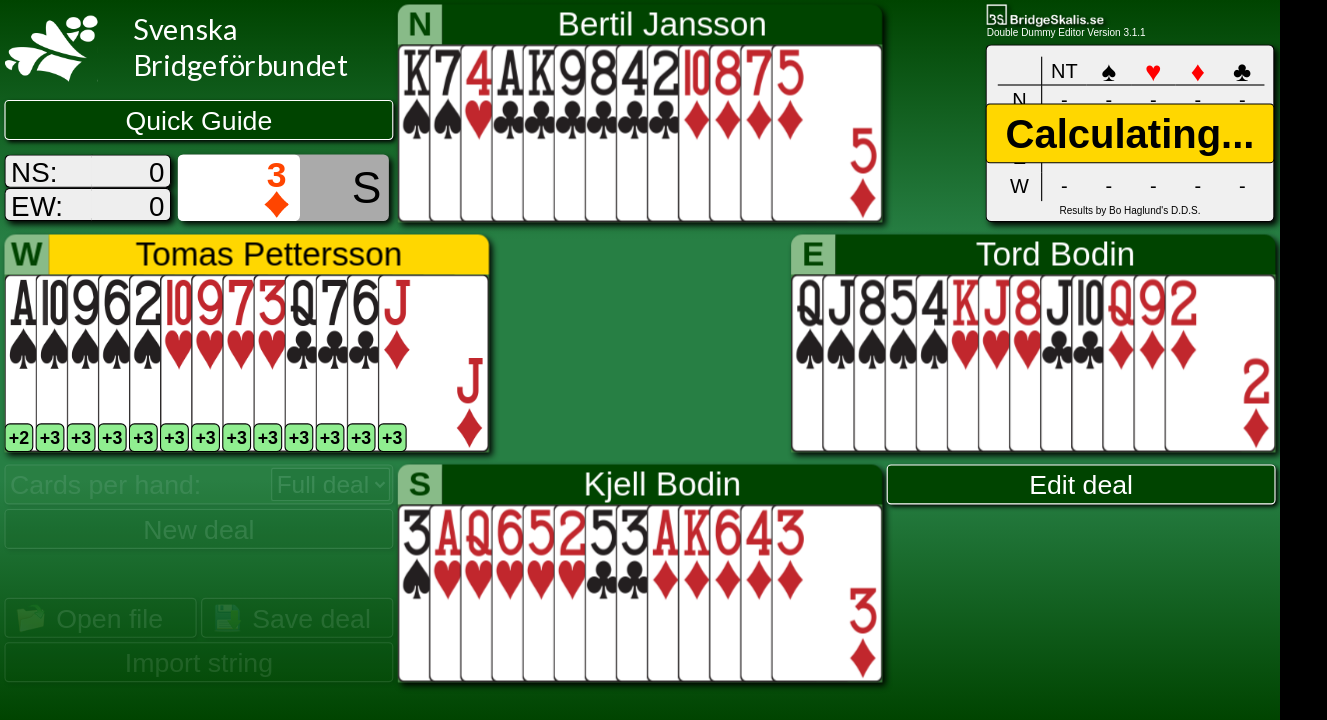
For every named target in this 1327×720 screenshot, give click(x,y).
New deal (198, 529)
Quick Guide (199, 121)
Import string (199, 663)
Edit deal (1081, 485)
